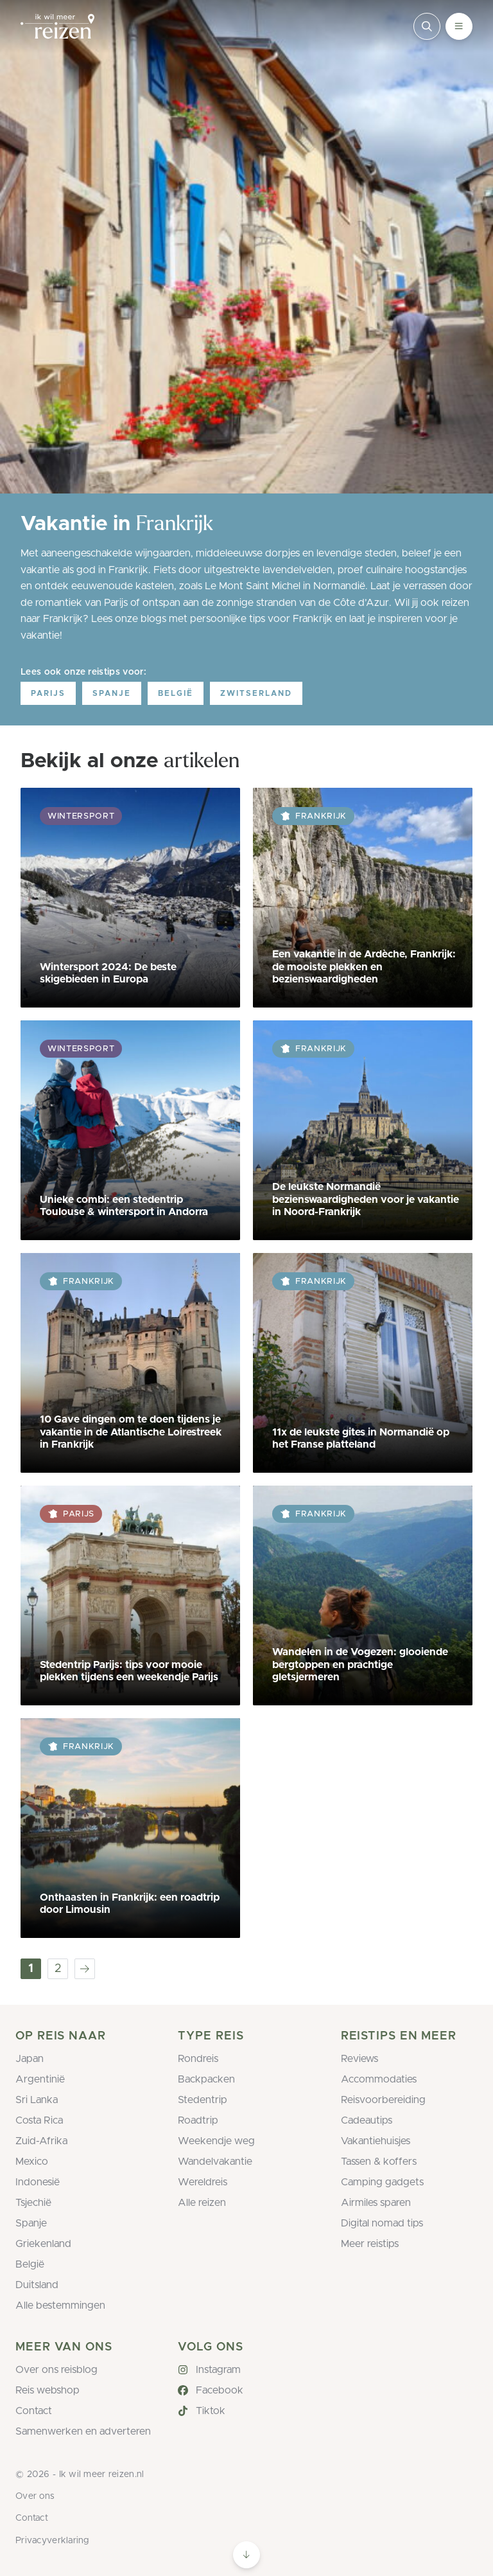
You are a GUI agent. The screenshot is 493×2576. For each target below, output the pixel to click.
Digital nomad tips (382, 2223)
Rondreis (198, 2059)
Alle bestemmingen (60, 2305)
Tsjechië (33, 2203)
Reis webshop (47, 2390)
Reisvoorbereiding (383, 2100)
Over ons (35, 2496)
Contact (33, 2411)
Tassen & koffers (379, 2161)
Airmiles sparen (376, 2203)
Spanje (111, 693)
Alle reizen (202, 2203)
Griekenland (43, 2244)
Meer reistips (370, 2244)
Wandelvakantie (215, 2161)
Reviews (359, 2059)
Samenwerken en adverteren (83, 2431)
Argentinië (40, 2079)
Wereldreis (202, 2182)
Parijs (48, 693)
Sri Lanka (36, 2100)
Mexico (31, 2161)
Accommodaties (379, 2079)
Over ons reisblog (56, 2370)
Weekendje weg (216, 2141)
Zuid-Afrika (41, 2141)
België (175, 693)
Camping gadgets (382, 2182)
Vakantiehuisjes (375, 2141)
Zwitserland (256, 693)
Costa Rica (39, 2120)
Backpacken (206, 2079)
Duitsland (36, 2285)
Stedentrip (202, 2100)
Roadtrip (198, 2120)
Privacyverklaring (52, 2540)
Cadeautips (366, 2120)
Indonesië (37, 2182)
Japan (29, 2059)
